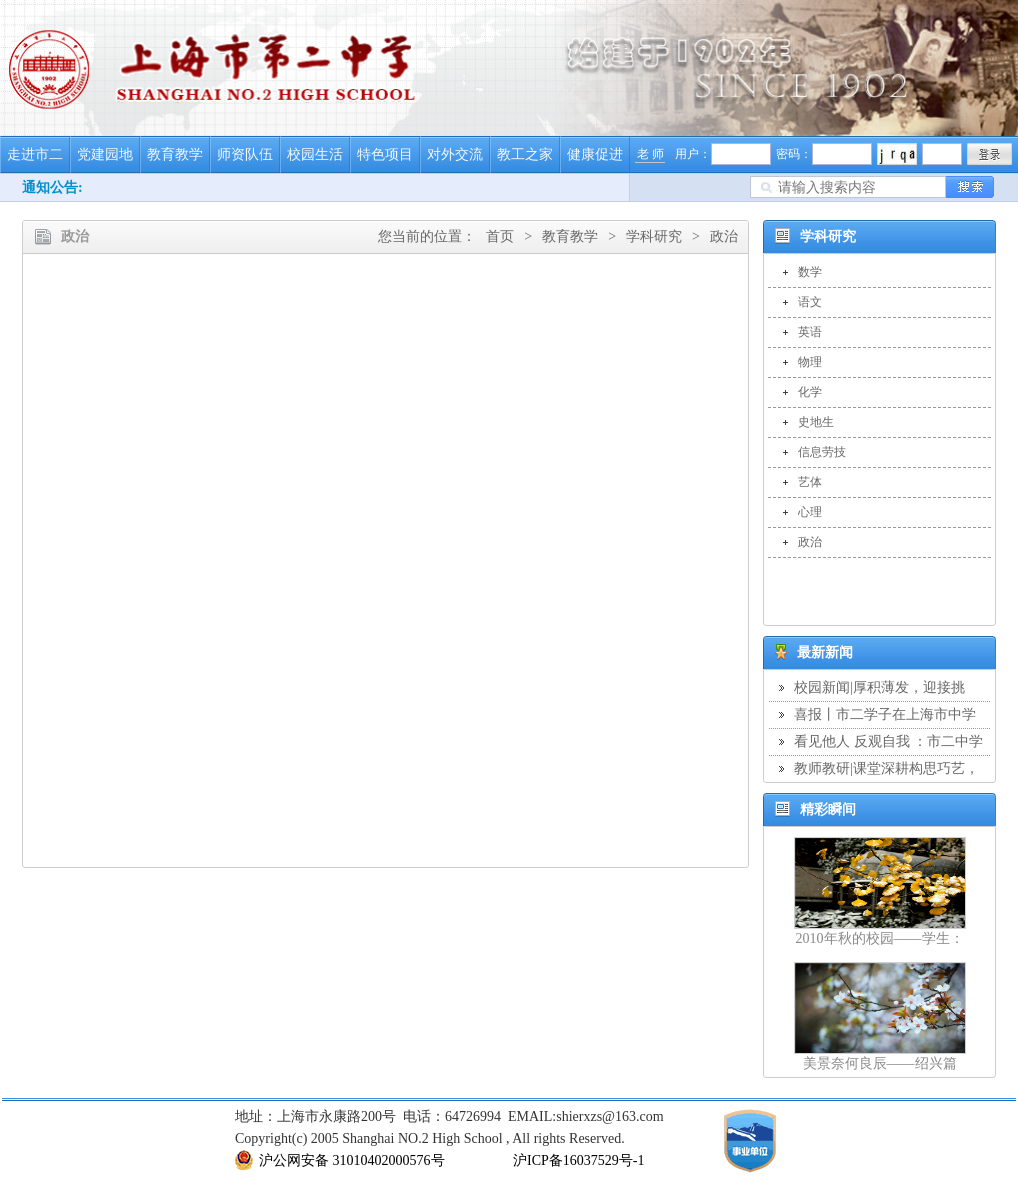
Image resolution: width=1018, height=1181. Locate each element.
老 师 (650, 154)
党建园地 (105, 154)
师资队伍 (245, 154)
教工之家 (525, 154)
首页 (500, 236)
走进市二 (35, 154)
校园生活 (315, 154)
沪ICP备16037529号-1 (578, 1160)
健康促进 (595, 154)
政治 (724, 236)
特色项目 (385, 154)
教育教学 (175, 154)
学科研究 (654, 236)
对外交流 (455, 154)
